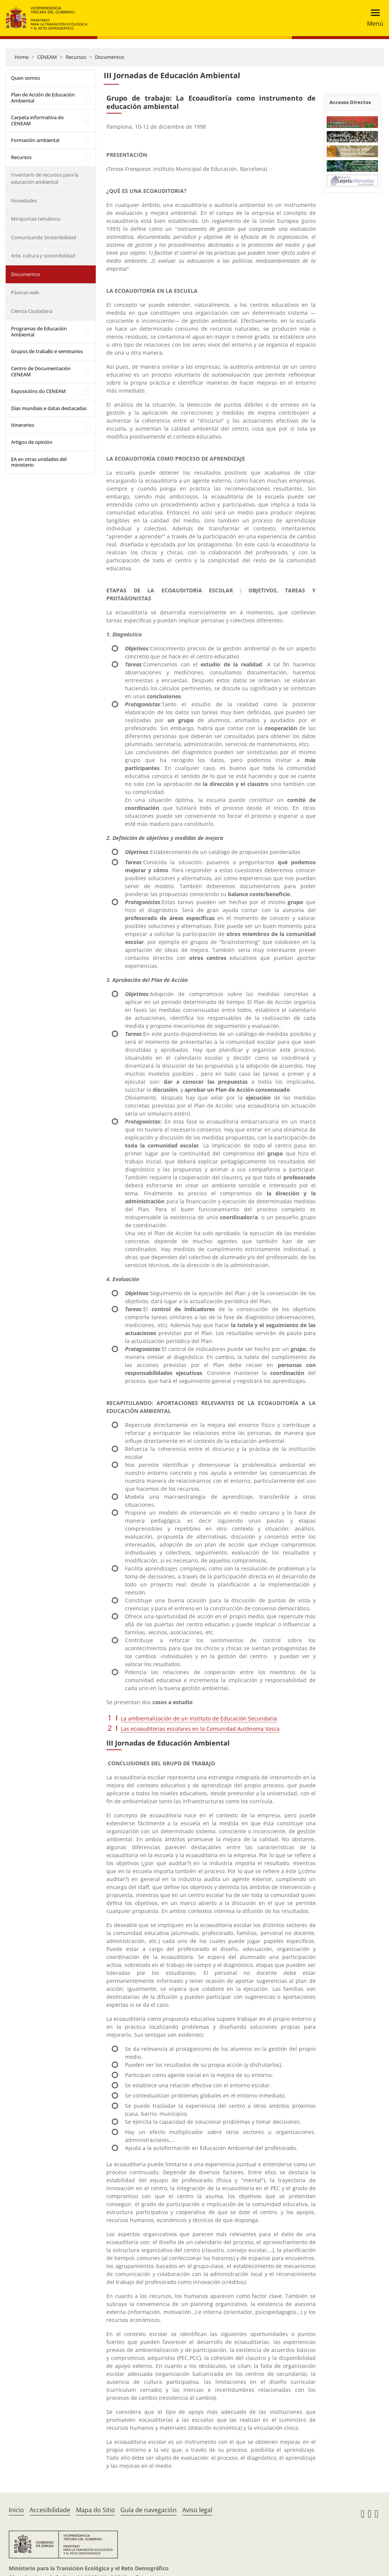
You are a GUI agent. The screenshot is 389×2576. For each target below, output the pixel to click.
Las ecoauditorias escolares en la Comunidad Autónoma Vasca (200, 1728)
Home (21, 57)
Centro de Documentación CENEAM (41, 371)
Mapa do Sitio (95, 2510)
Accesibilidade (50, 2510)
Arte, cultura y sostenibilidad (43, 255)
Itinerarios (22, 424)
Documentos (109, 57)
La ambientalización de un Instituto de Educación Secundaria (199, 1718)
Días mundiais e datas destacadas (49, 408)
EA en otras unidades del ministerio (38, 462)
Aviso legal (197, 2510)
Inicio (16, 2510)
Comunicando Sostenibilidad (43, 237)
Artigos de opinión (31, 442)
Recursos (76, 57)
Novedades (24, 200)
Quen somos (25, 77)
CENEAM (47, 57)
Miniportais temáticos (35, 218)
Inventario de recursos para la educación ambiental (44, 178)
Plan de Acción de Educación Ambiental (43, 97)
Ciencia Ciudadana (31, 311)
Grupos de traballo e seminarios (47, 351)
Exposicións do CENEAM (38, 391)
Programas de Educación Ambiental (39, 331)
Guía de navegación (148, 2510)
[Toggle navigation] (373, 18)
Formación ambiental (35, 140)
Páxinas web (25, 292)
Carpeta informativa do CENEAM (37, 120)
